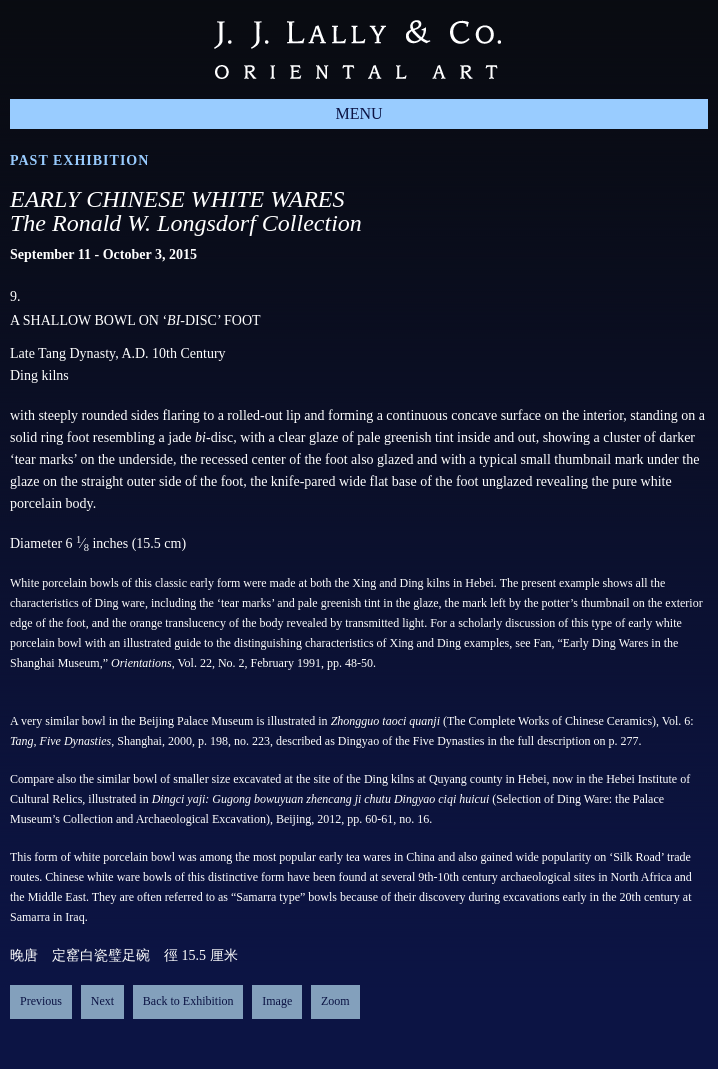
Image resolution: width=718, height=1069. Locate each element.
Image (277, 1001)
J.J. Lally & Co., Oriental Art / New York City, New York (357, 49)
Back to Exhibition (188, 1001)
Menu (358, 113)
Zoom (335, 1001)
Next (102, 1001)
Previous (41, 1001)
